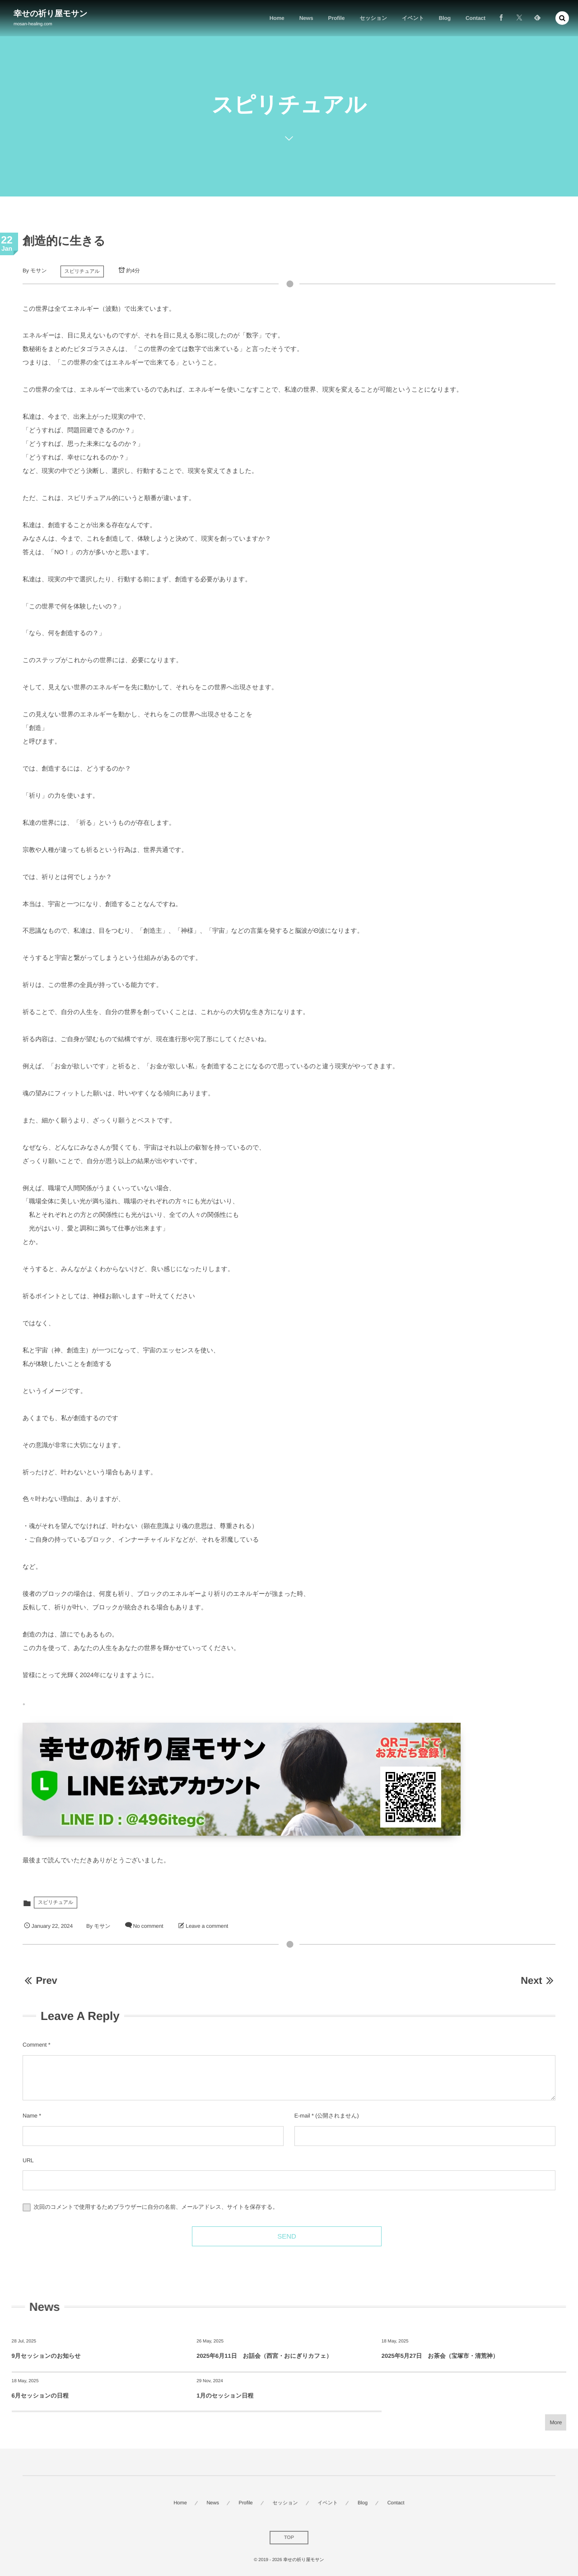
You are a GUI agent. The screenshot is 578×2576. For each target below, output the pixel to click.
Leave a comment (207, 1926)
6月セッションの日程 (40, 2395)
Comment (35, 2045)
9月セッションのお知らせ (46, 2355)
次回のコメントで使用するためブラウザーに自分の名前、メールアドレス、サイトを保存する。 (155, 2207)
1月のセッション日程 (224, 2395)
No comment (148, 1926)
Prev (40, 1980)
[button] (562, 18)
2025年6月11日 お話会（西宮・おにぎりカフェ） (264, 2355)
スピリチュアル (82, 271)
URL (28, 2160)
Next (538, 1980)
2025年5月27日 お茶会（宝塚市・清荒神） (440, 2355)
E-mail (302, 2116)
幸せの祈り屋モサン (51, 13)
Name (30, 2116)
